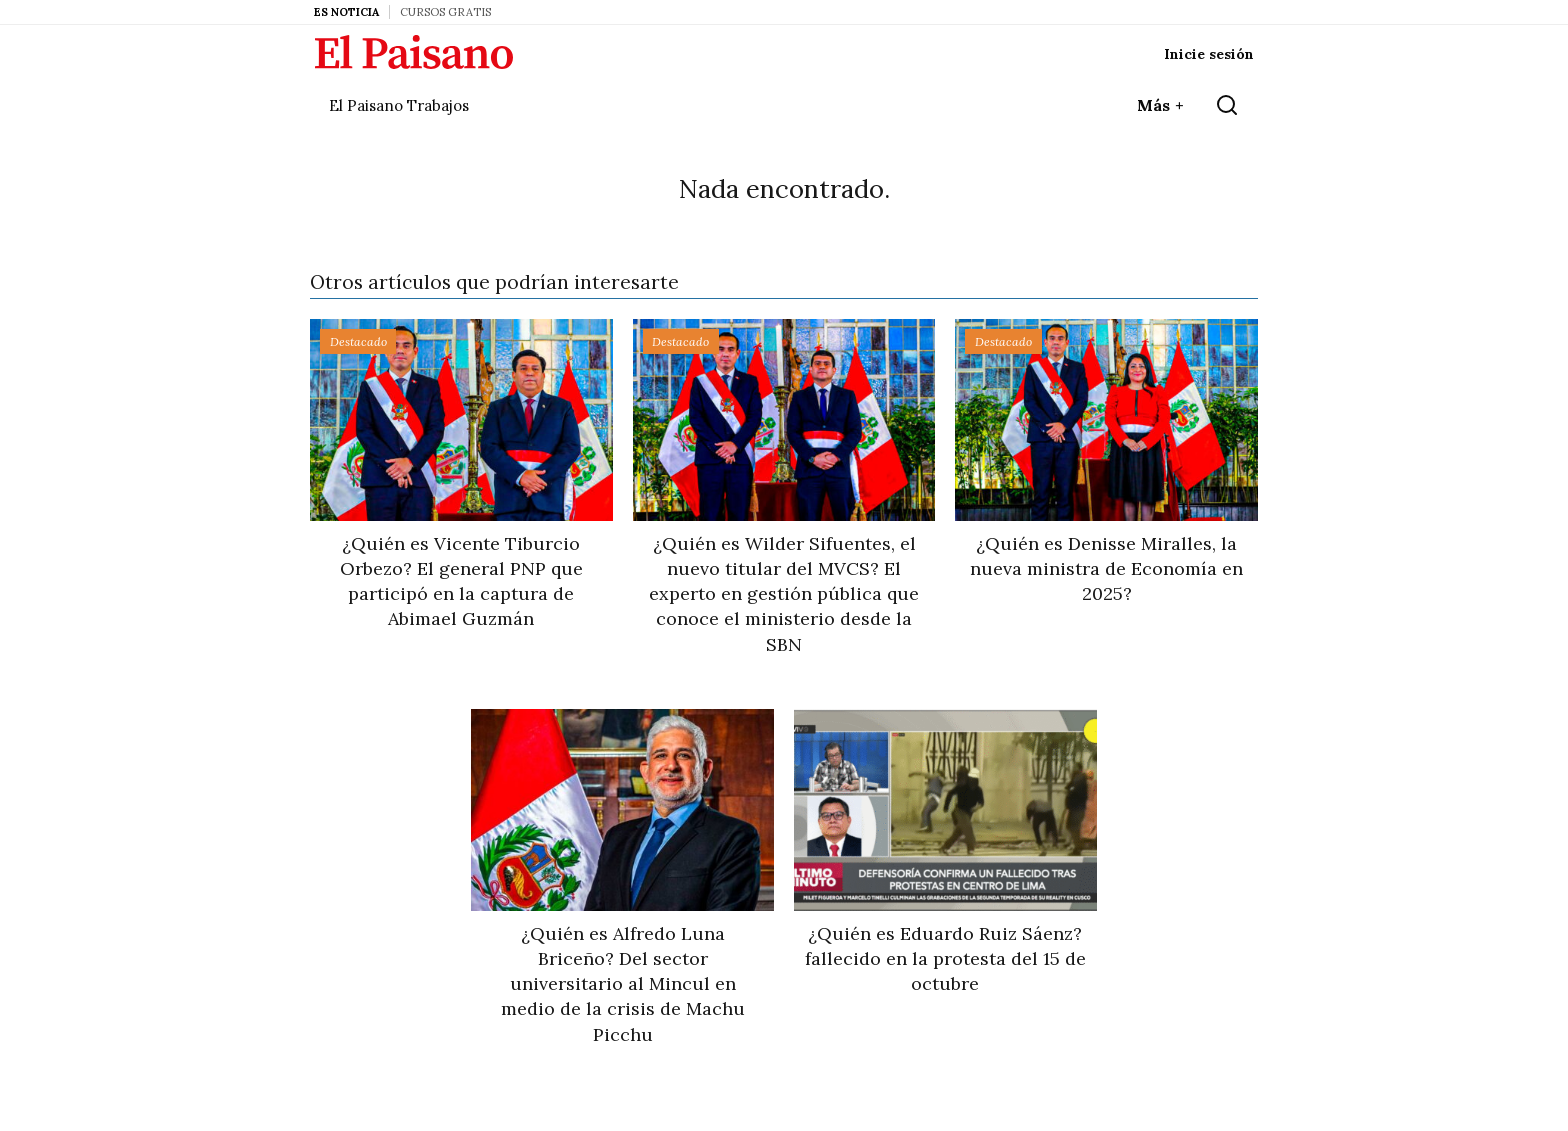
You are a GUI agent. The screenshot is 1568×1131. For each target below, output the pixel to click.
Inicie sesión (1209, 54)
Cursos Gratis (445, 12)
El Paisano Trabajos (399, 105)
